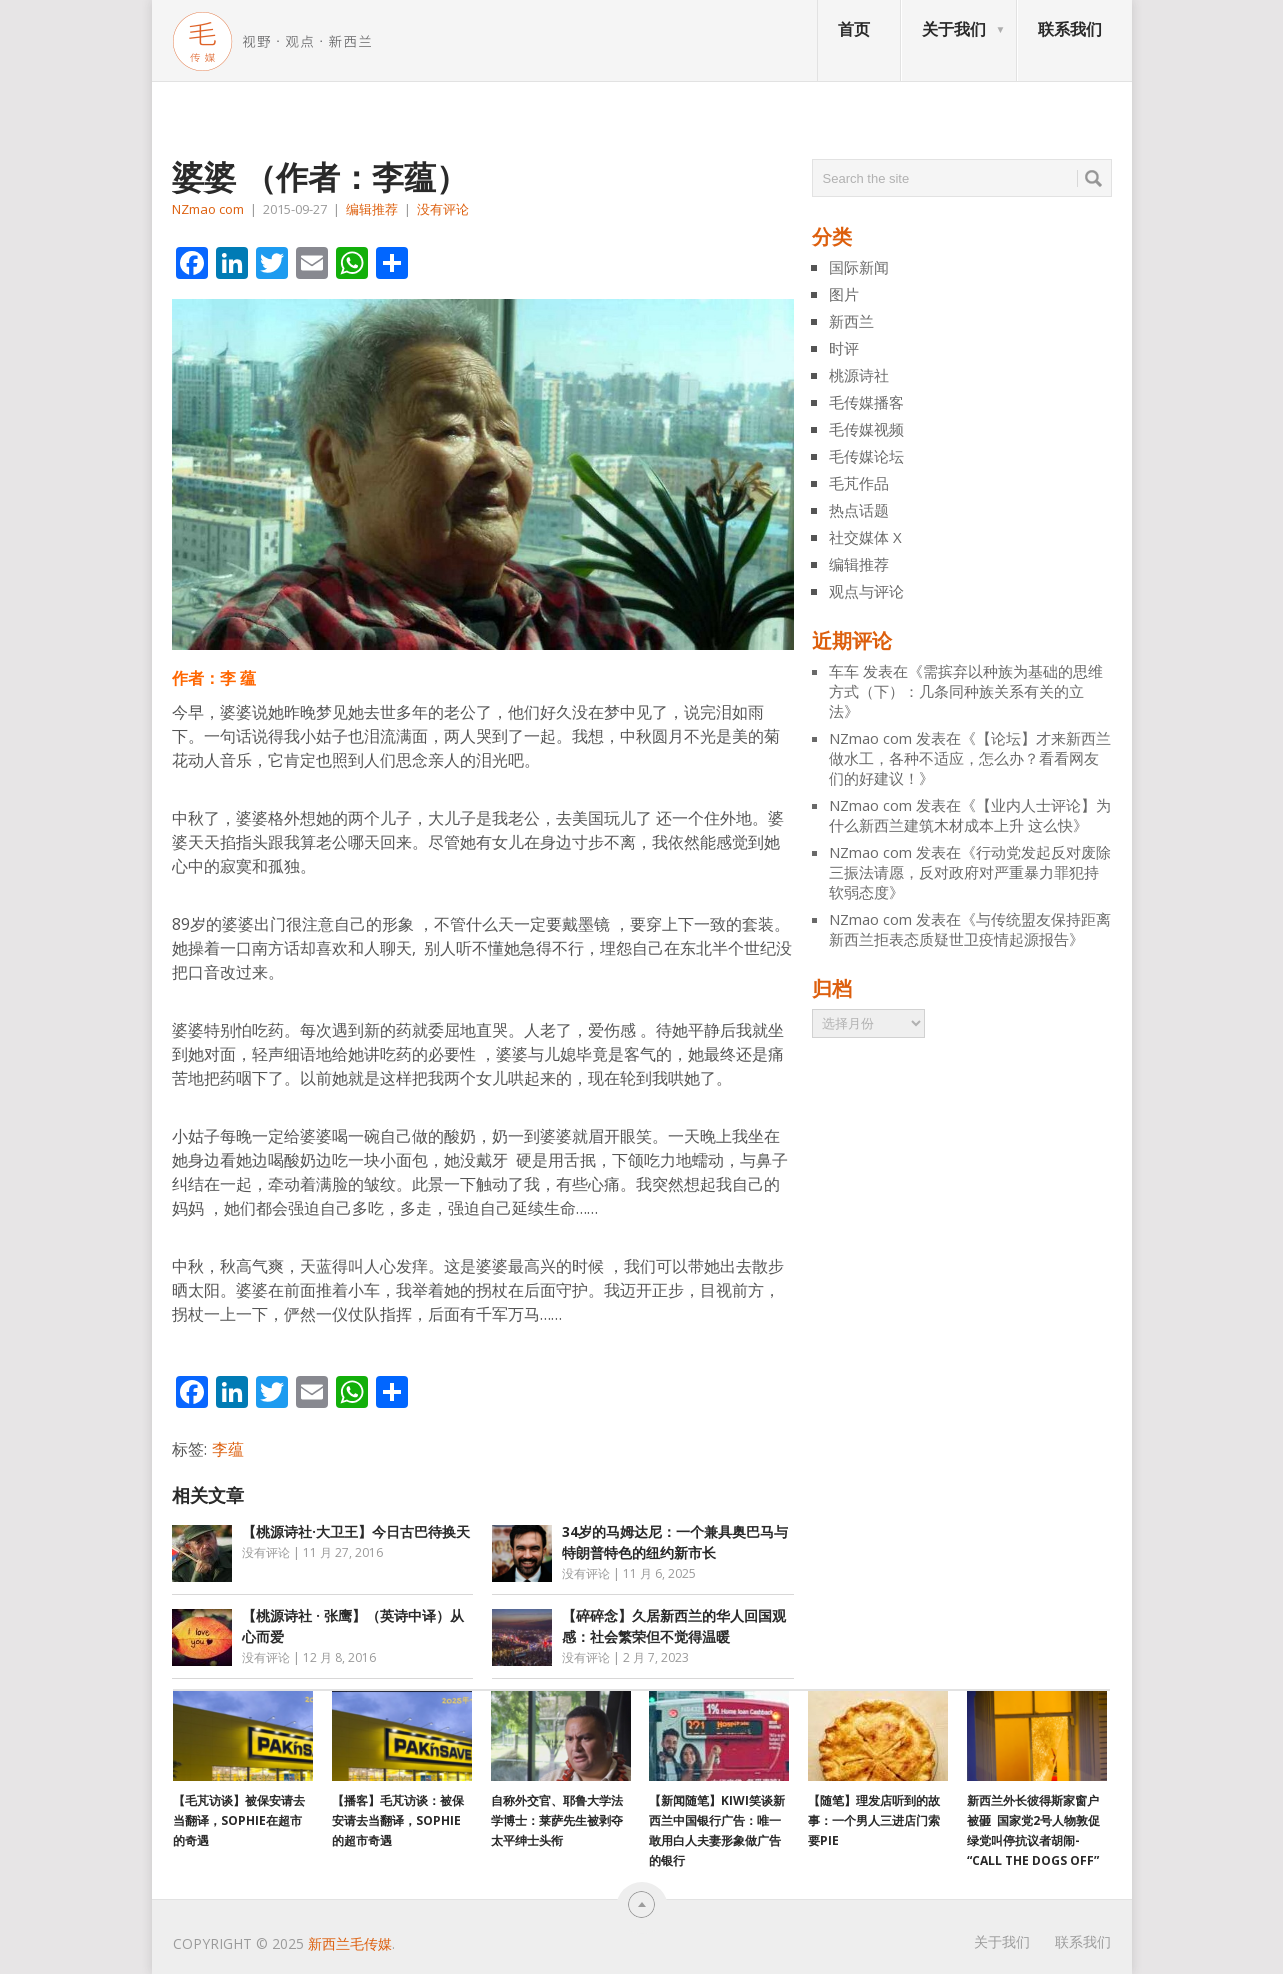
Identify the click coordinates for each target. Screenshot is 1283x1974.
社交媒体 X (865, 537)
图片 (844, 294)
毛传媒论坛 (866, 456)
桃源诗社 (859, 375)
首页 (854, 29)
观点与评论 (866, 591)
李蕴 (228, 1449)
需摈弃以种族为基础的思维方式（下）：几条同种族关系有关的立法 (966, 691)
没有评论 (443, 209)
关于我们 (954, 29)
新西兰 (851, 321)
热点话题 (859, 510)
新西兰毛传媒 (350, 1943)
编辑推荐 (372, 209)
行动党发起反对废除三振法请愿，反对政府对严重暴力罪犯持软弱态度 (970, 872)
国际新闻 (859, 267)
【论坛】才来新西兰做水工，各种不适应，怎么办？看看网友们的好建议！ (970, 758)
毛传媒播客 (866, 402)
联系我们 (1070, 29)
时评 (844, 348)
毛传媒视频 (866, 429)
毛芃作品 (859, 483)
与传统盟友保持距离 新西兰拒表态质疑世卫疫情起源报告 (970, 929)
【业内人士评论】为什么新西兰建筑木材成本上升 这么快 (970, 815)
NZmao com (208, 209)
